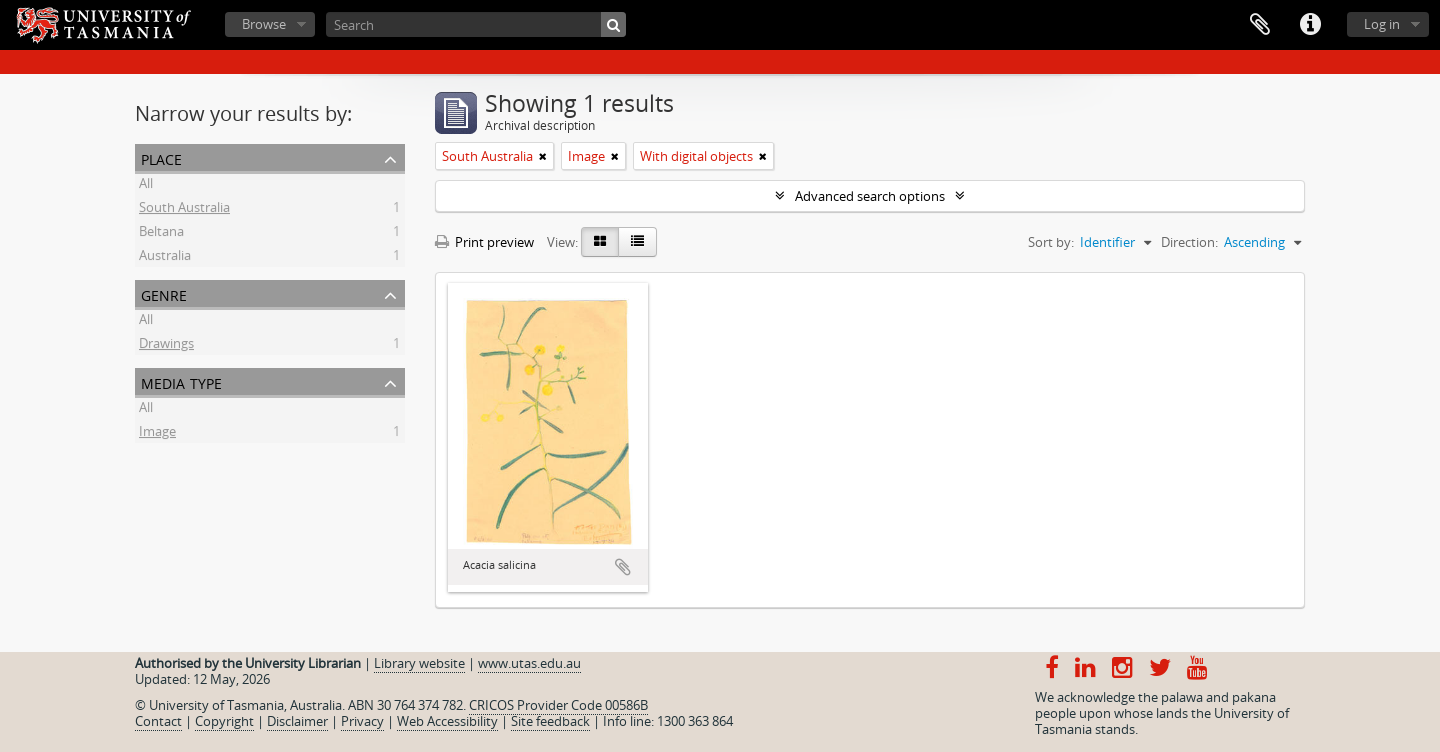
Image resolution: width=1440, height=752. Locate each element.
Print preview (484, 242)
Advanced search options (870, 196)
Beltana (161, 234)
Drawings (166, 346)
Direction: (1189, 242)
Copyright (224, 721)
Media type (181, 381)
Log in (1382, 24)
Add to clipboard (623, 567)
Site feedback (550, 721)
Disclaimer (297, 721)
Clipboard (1260, 25)
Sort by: (1051, 242)
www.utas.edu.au (529, 663)
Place (161, 157)
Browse (264, 24)
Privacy (362, 721)
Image (157, 434)
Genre (164, 293)
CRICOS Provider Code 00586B (558, 705)
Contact (158, 721)
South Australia (184, 210)
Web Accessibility (447, 721)
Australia (165, 258)
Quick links (1310, 25)
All (146, 186)
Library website (419, 663)
